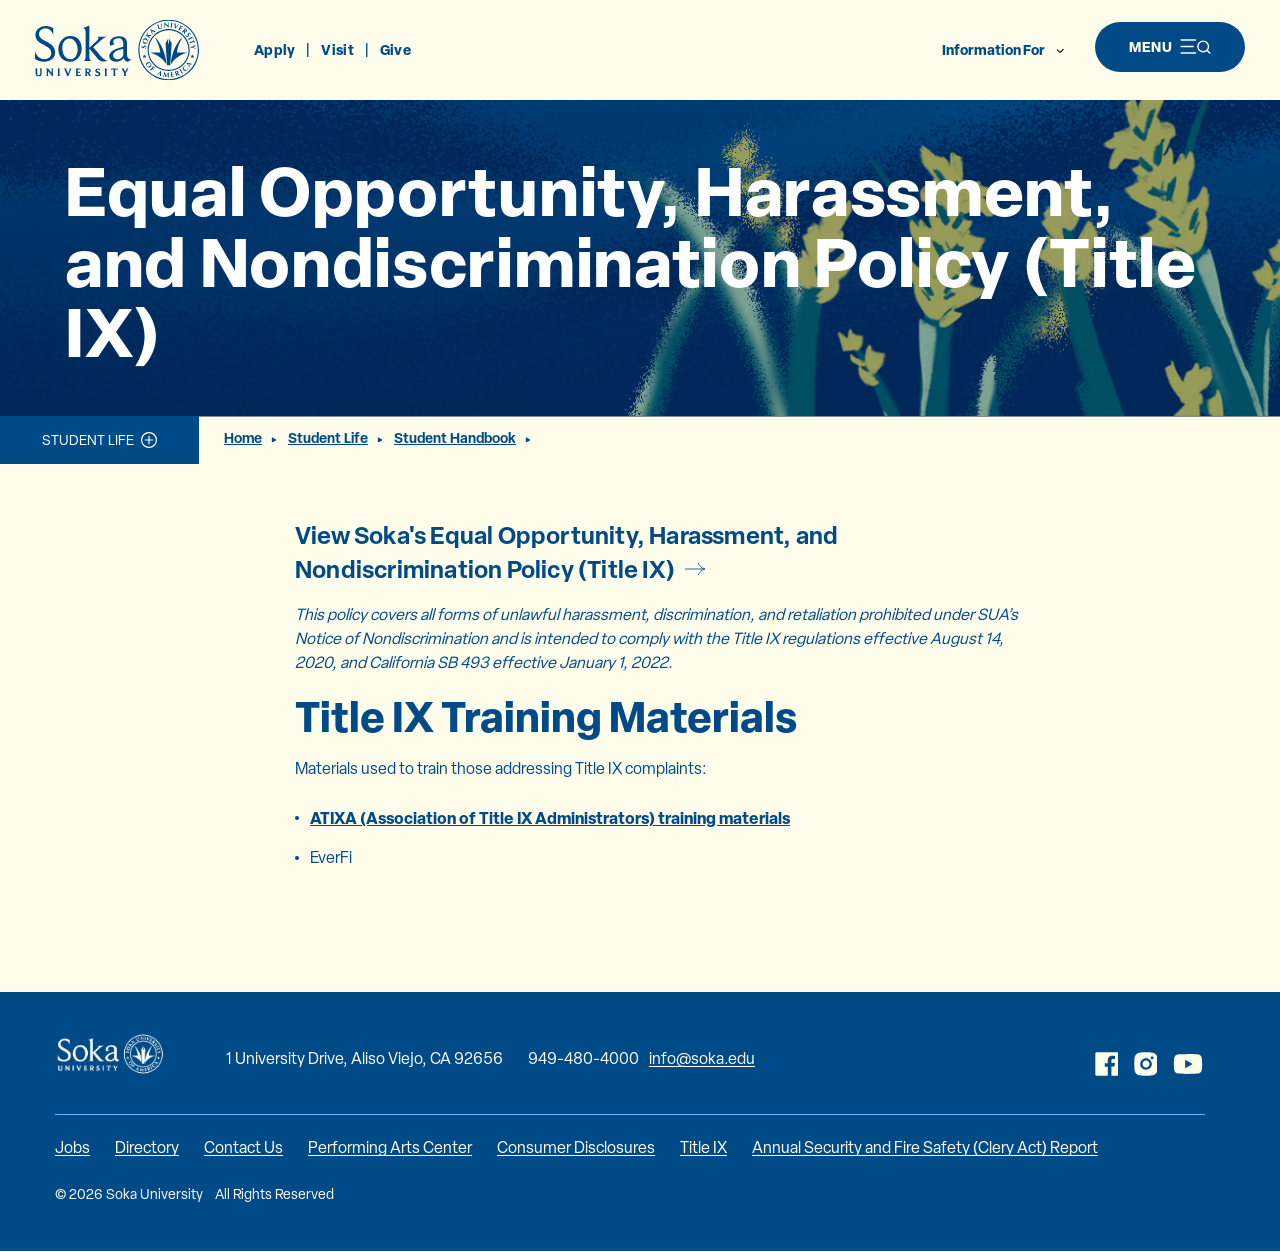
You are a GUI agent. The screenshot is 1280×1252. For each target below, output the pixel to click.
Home (243, 437)
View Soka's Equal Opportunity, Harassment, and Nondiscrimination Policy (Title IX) (566, 552)
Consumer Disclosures (576, 1147)
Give (395, 49)
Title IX (703, 1147)
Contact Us (243, 1147)
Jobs (72, 1147)
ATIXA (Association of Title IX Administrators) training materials (550, 818)
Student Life (88, 440)
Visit (337, 49)
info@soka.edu (702, 1058)
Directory (147, 1147)
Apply (274, 49)
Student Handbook (455, 437)
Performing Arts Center (390, 1147)
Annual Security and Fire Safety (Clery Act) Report (925, 1147)
